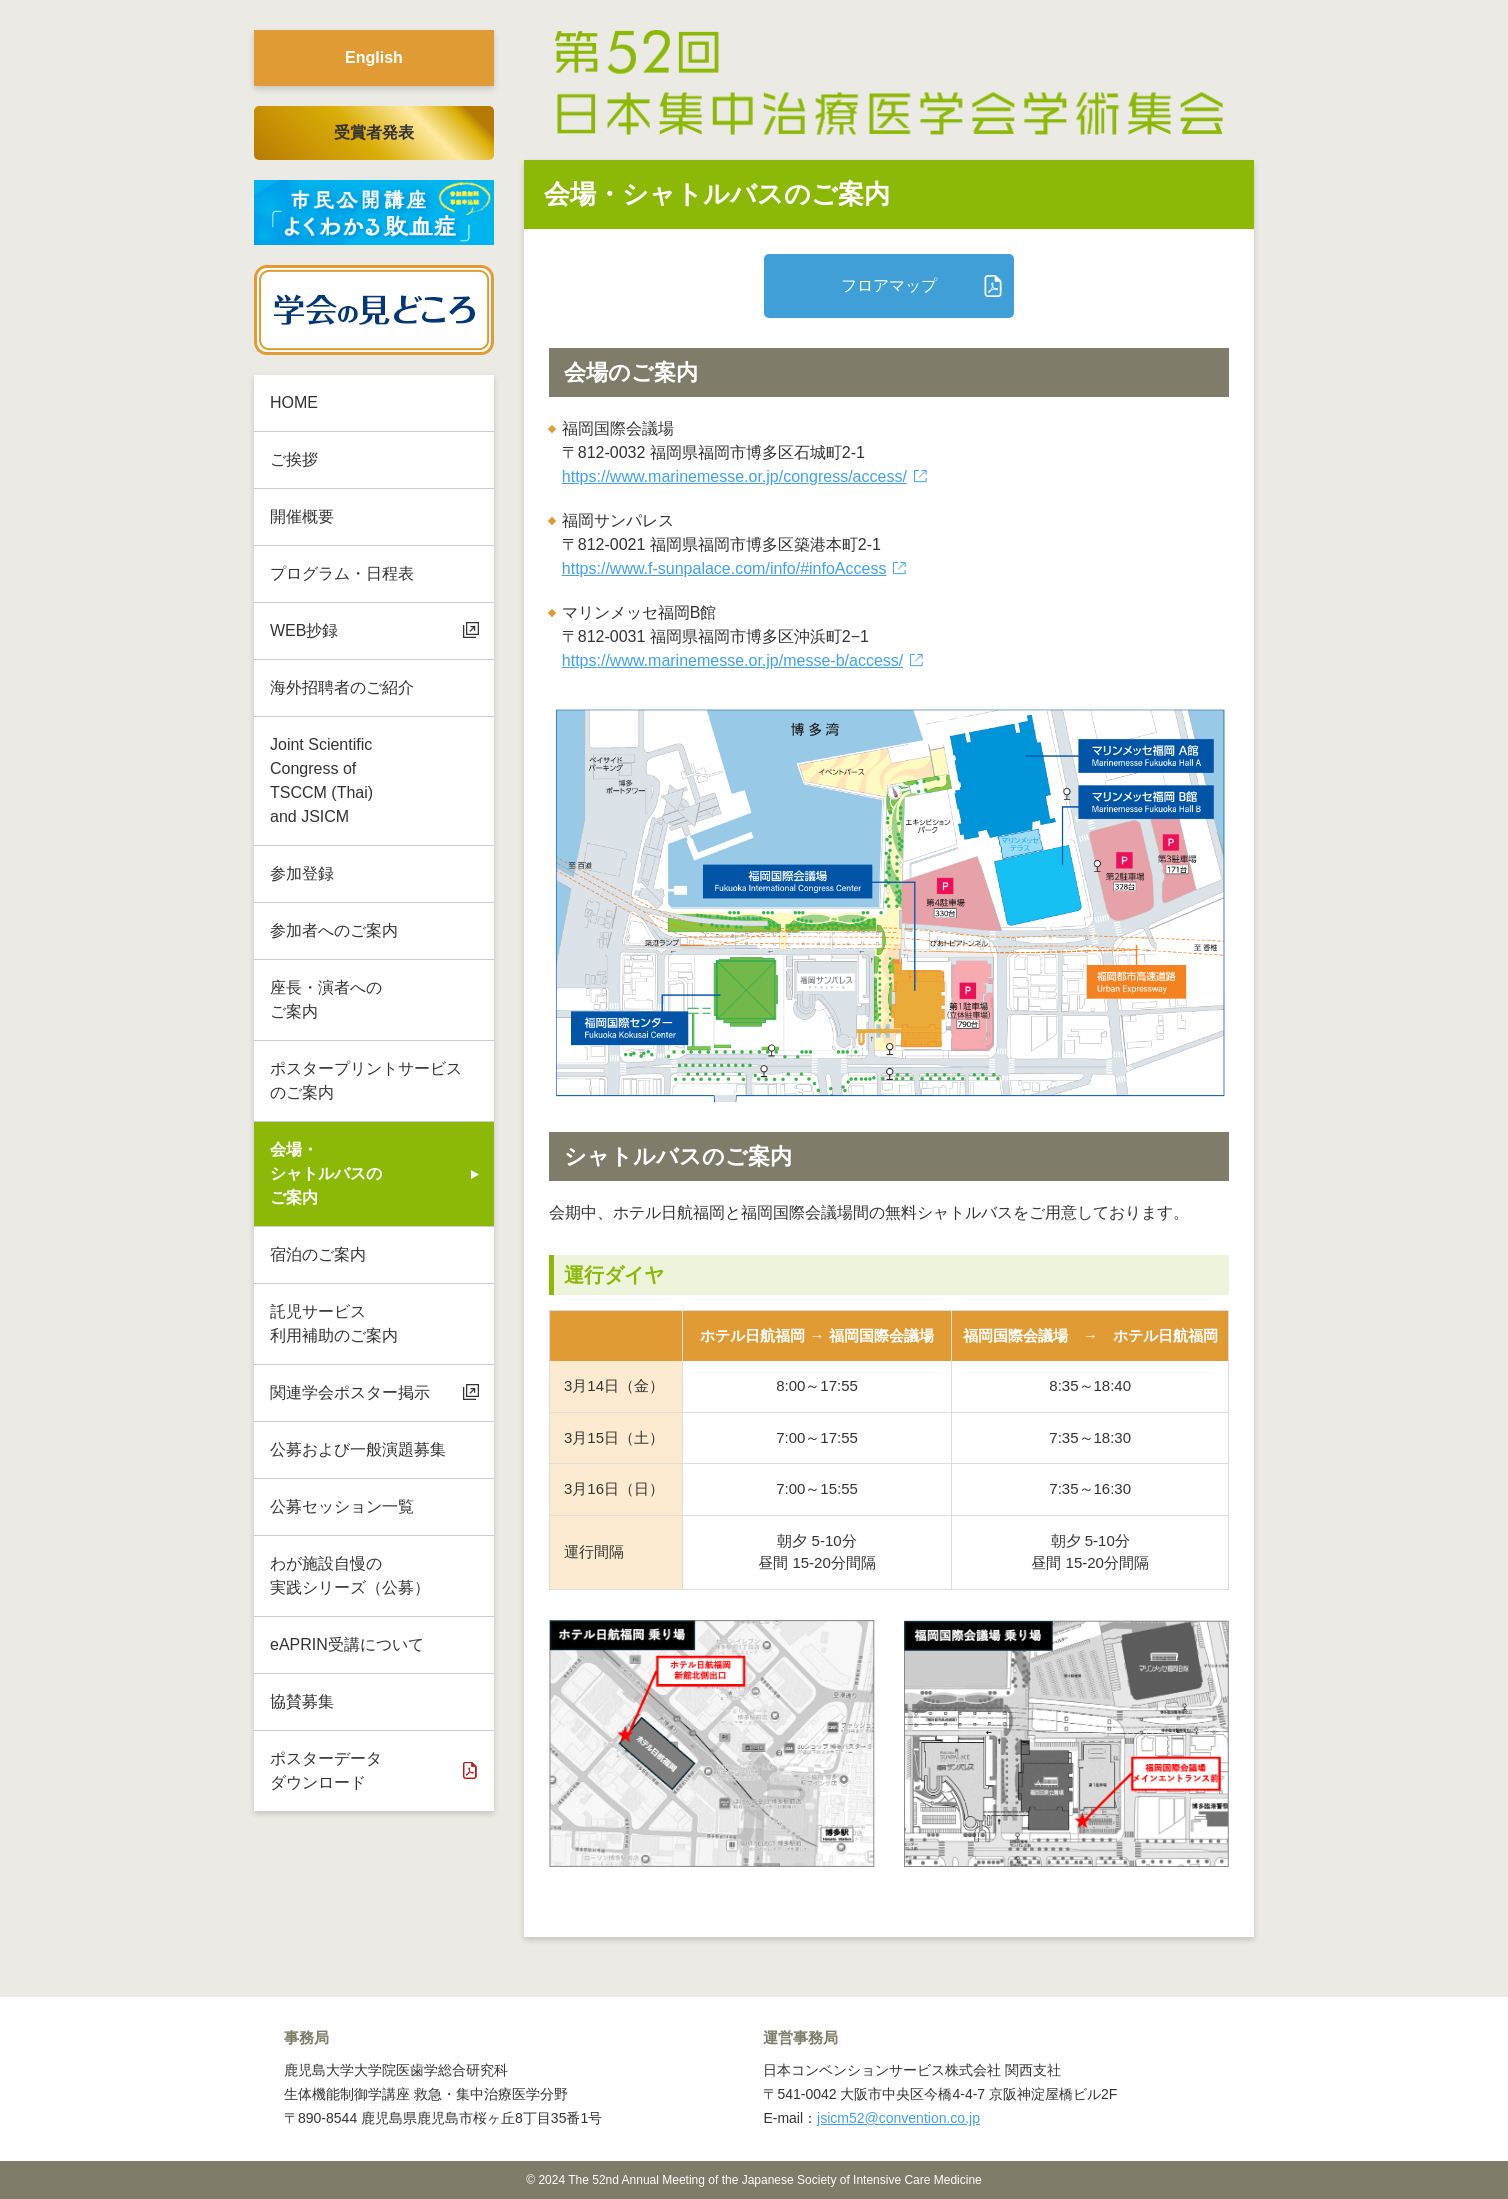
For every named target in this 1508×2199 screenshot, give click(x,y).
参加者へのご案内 (334, 930)
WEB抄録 (304, 630)
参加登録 (302, 873)
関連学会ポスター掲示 (350, 1392)
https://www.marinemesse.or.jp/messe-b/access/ (732, 660)
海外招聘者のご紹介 (342, 687)
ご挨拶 (294, 459)
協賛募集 (302, 1701)
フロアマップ (889, 285)
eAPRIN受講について (347, 1644)
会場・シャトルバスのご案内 (326, 1173)
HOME (294, 402)
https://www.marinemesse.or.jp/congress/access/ (734, 476)
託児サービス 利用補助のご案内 (334, 1323)
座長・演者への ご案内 (326, 999)
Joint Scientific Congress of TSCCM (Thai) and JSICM (321, 780)
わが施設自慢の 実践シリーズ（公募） (350, 1575)
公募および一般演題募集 (358, 1449)
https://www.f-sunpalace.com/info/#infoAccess (724, 568)
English (374, 57)
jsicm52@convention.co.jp (898, 2118)
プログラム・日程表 (342, 573)
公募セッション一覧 (342, 1506)
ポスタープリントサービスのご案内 (366, 1080)
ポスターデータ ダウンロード (326, 1770)
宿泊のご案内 (318, 1254)
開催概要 (302, 516)
